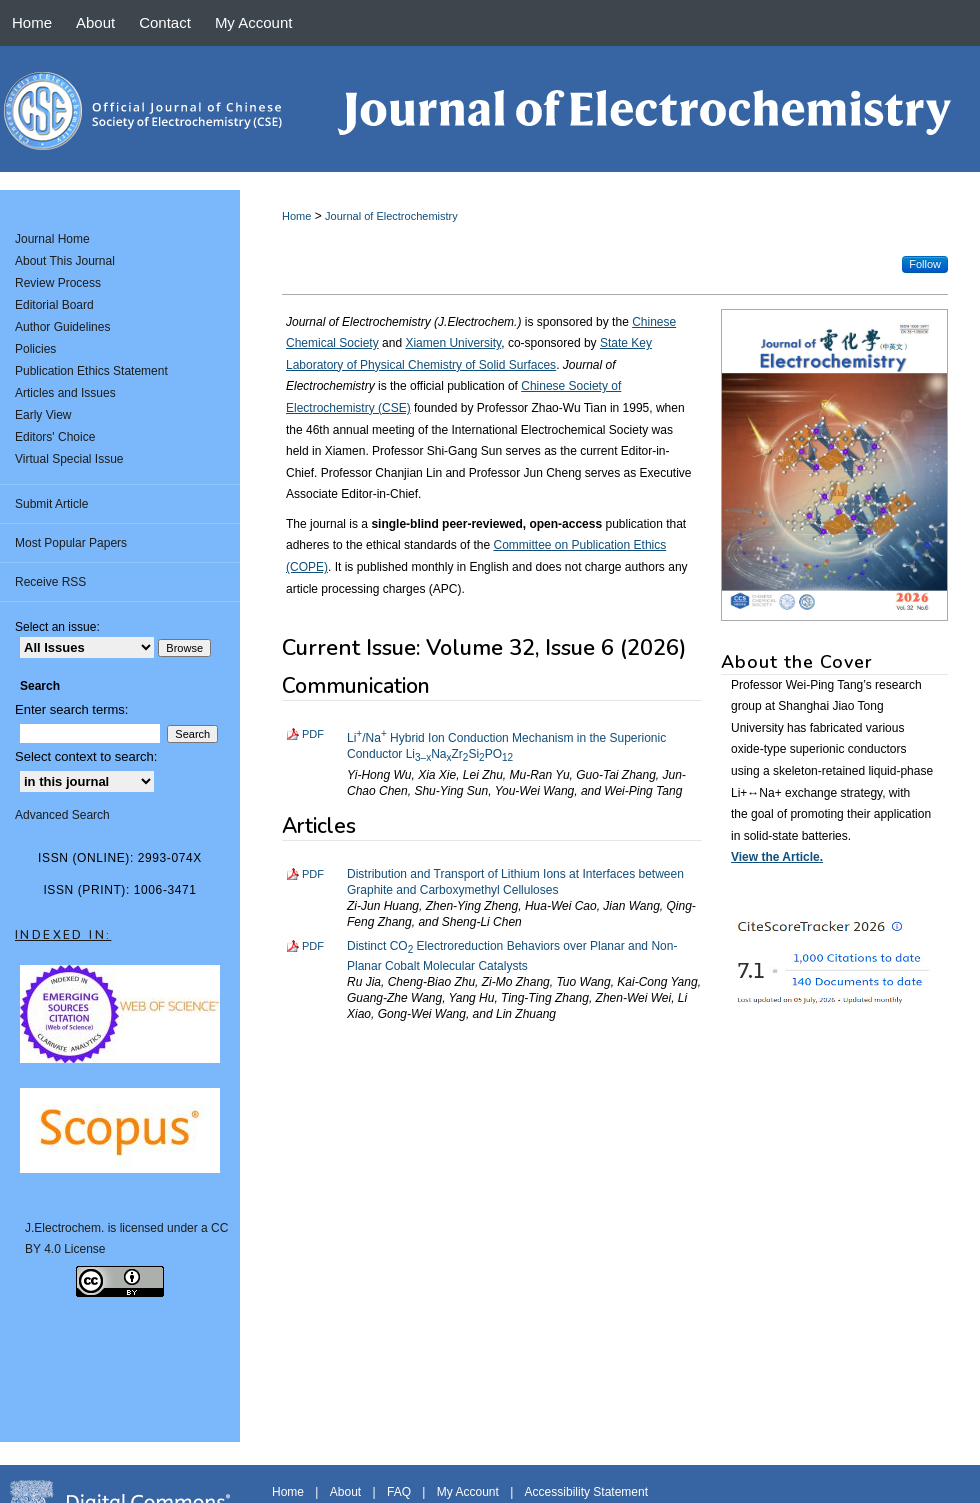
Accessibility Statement (586, 1492)
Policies (35, 349)
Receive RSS (50, 582)
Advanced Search (62, 815)
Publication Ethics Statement (91, 371)
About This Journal (65, 261)
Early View (43, 415)
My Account (468, 1492)
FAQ (399, 1492)
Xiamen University (453, 343)
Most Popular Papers (71, 543)
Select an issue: (57, 627)
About (345, 1492)
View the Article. (777, 857)
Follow (925, 264)
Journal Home (52, 239)
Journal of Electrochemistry (391, 216)
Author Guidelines (62, 327)
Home (296, 216)
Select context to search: (86, 756)
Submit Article (51, 504)
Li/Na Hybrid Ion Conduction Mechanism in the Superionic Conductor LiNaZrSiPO (506, 746)
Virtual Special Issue (69, 459)
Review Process (58, 283)
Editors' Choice (55, 437)
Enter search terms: (71, 709)
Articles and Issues (65, 393)
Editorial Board (54, 305)
